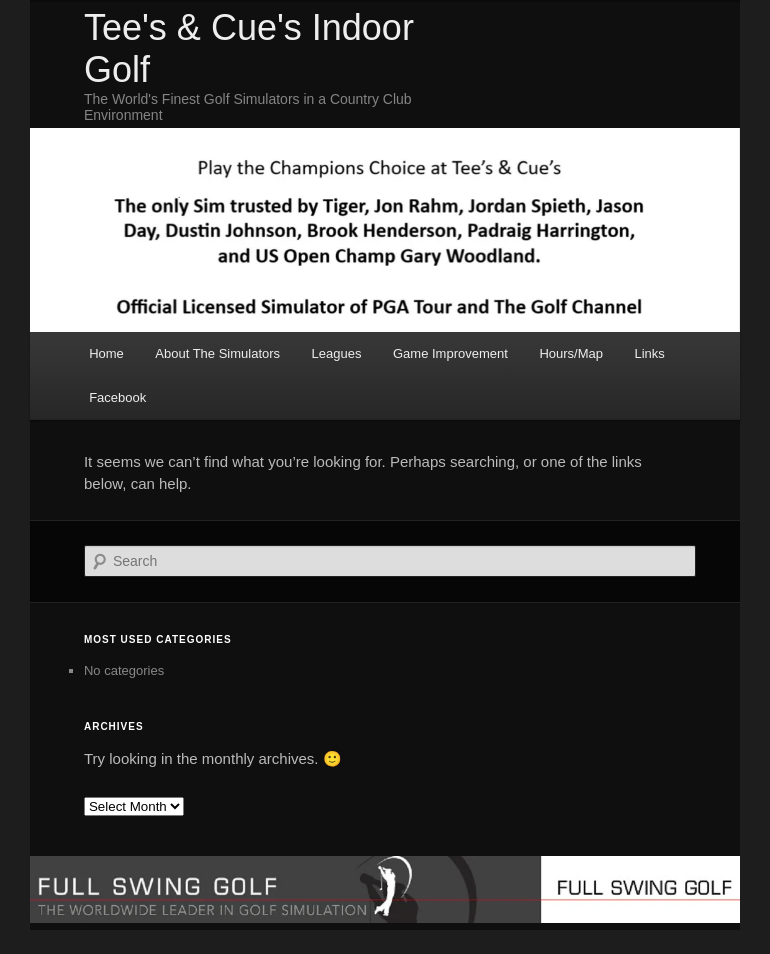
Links (649, 353)
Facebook (117, 397)
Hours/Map (571, 353)
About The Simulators (217, 353)
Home (106, 353)
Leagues (337, 353)
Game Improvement (450, 353)
